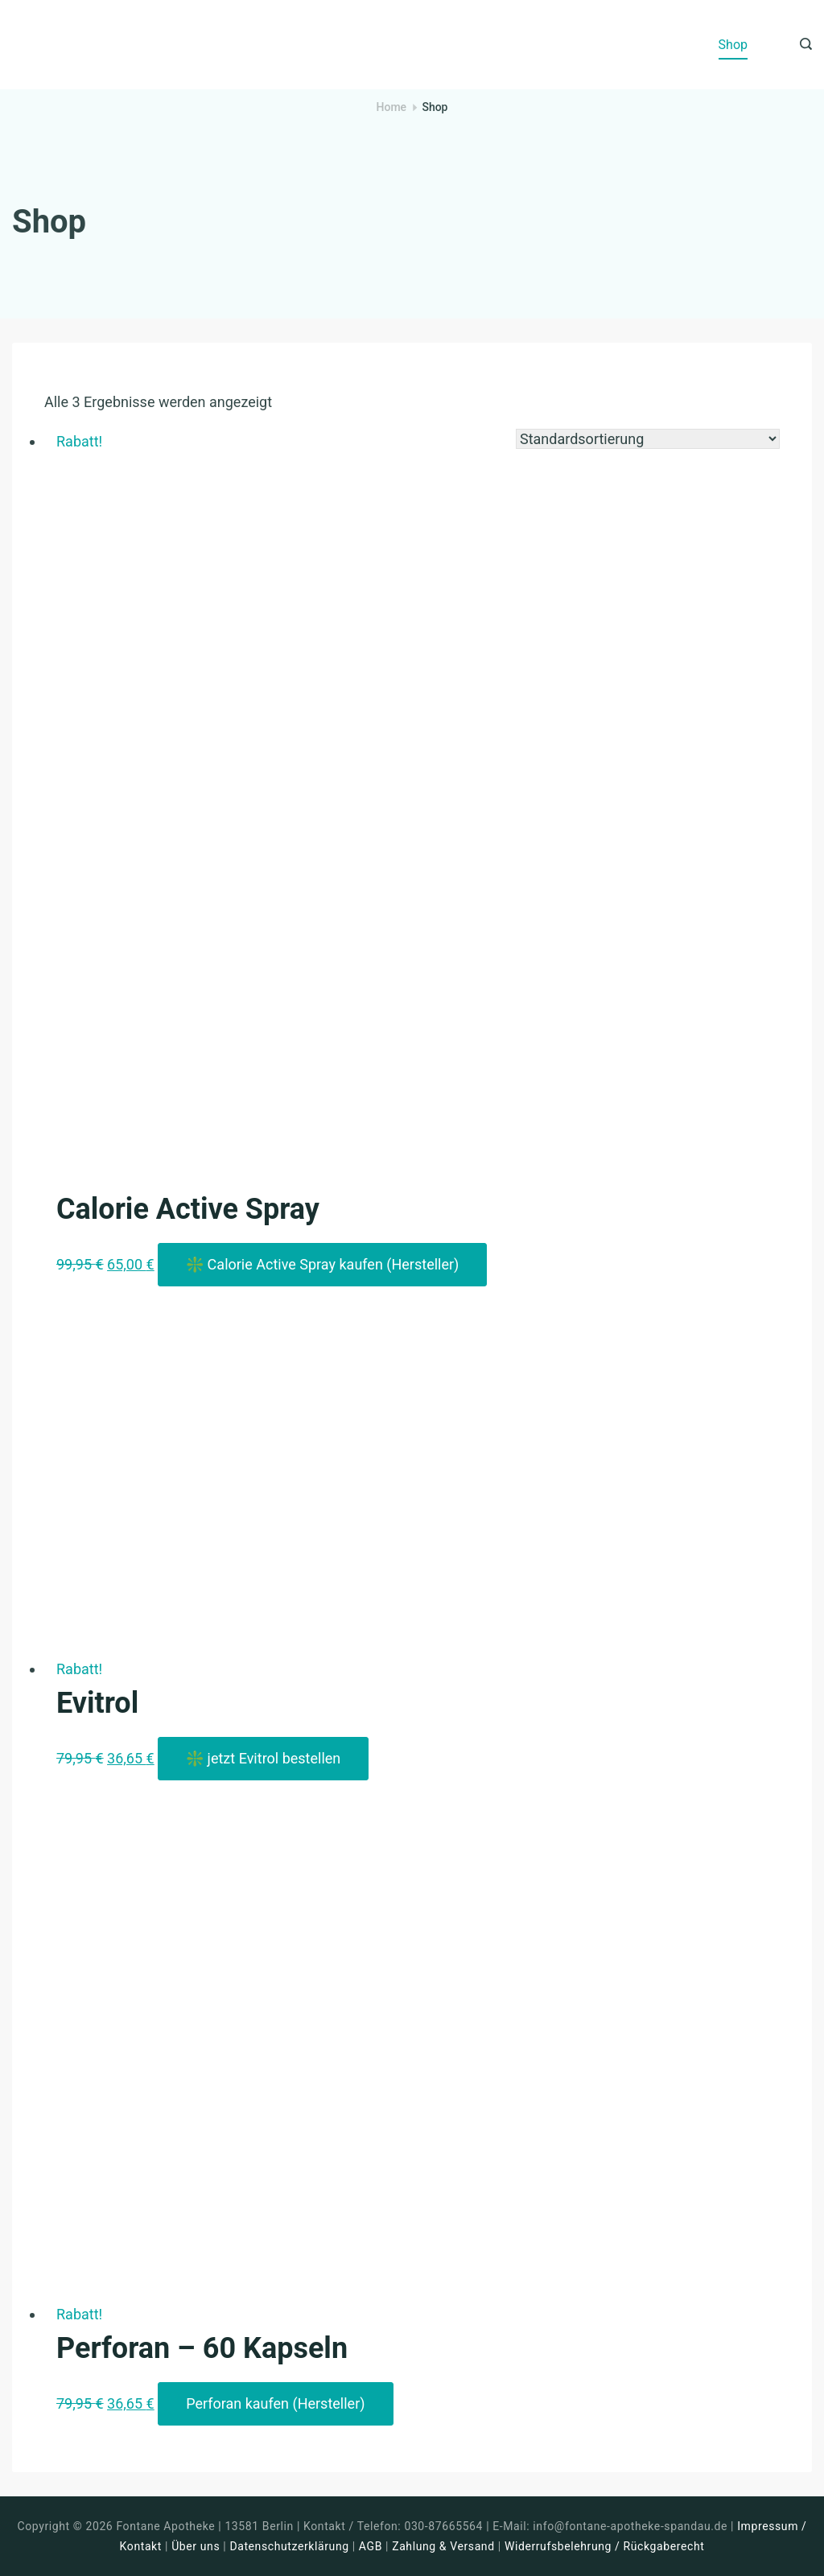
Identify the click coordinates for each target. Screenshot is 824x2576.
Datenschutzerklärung (288, 2546)
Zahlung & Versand (443, 2546)
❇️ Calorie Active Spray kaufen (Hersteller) (322, 1264)
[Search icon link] (802, 45)
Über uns (195, 2546)
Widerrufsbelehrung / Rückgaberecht (605, 2546)
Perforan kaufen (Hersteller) (275, 2403)
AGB (370, 2546)
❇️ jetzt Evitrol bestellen (263, 1758)
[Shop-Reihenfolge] (648, 439)
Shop (733, 44)
